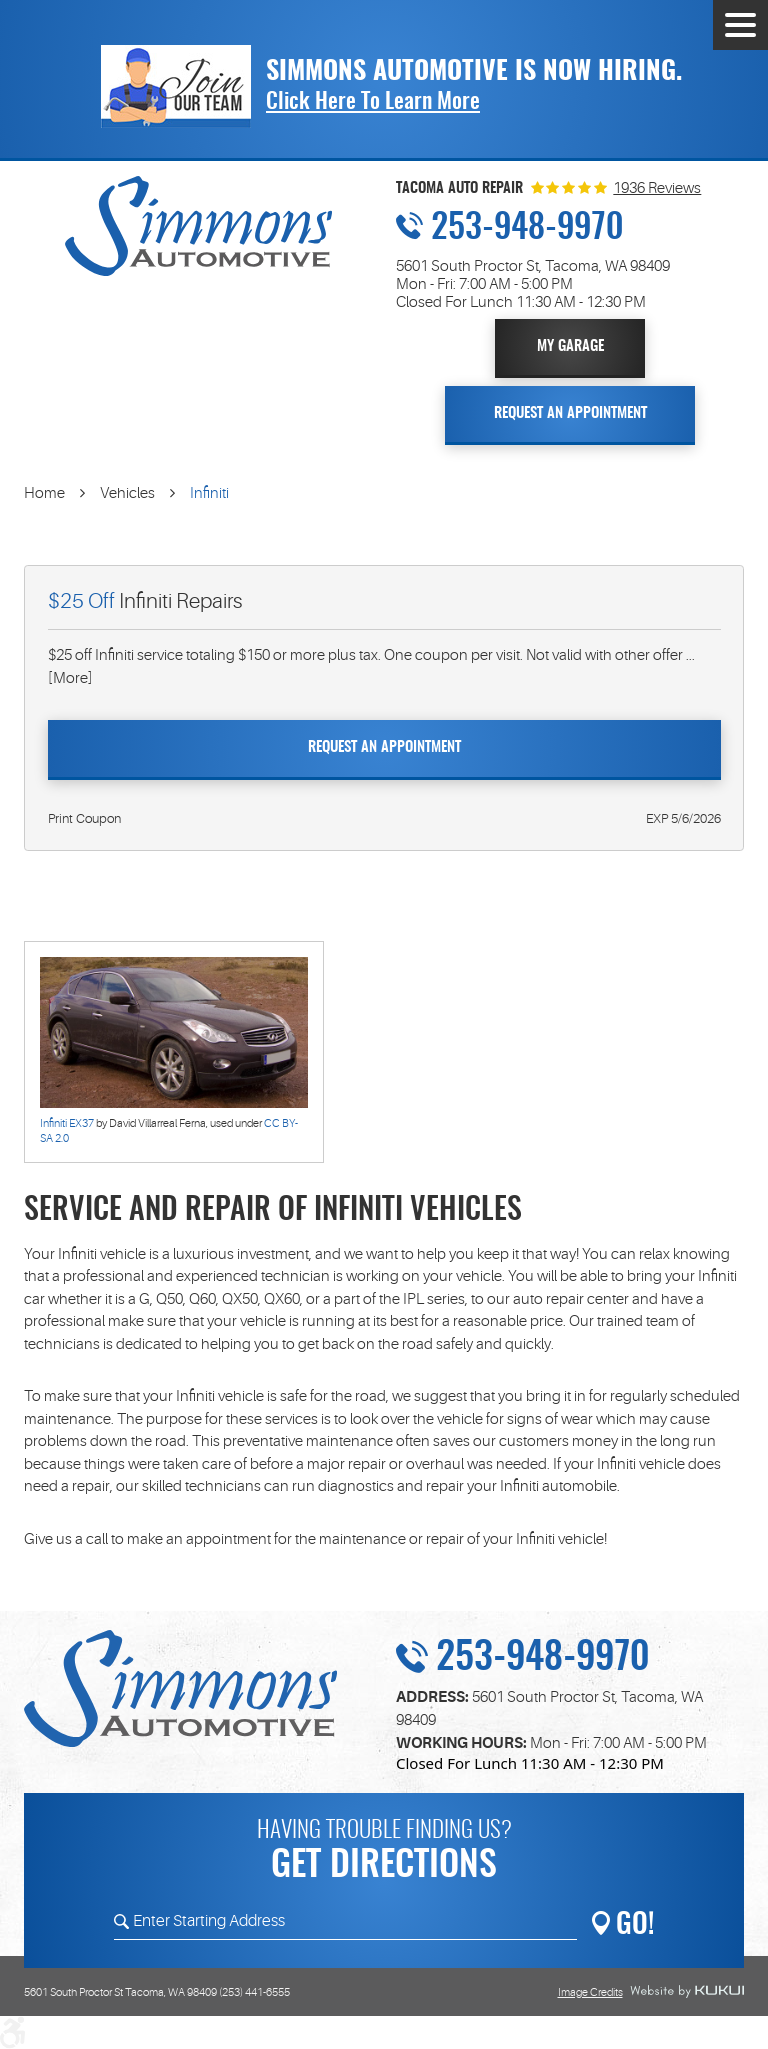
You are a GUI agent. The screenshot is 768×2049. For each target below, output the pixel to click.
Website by (687, 1992)
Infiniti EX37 (67, 1123)
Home (44, 493)
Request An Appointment (570, 413)
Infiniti (209, 493)
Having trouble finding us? (384, 1854)
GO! (635, 1926)
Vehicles (127, 493)
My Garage (570, 346)
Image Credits (590, 1992)
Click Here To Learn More (373, 102)
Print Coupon (84, 818)
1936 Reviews (657, 188)
